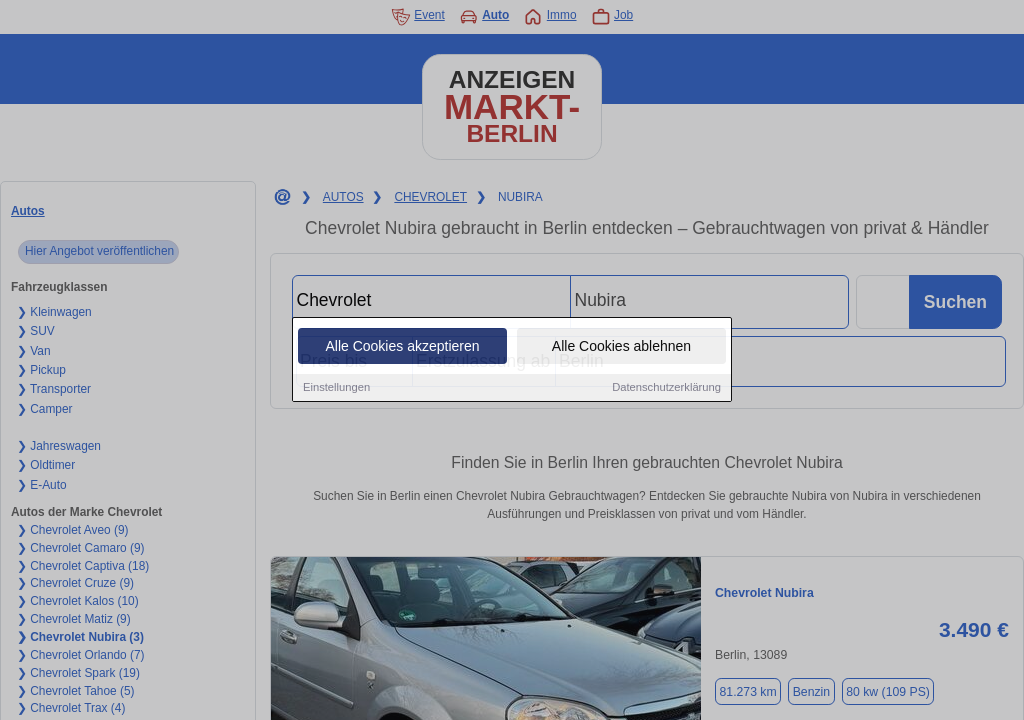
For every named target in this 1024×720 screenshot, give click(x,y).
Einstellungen (336, 388)
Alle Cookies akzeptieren (402, 347)
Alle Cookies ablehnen (621, 347)
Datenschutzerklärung (666, 388)
